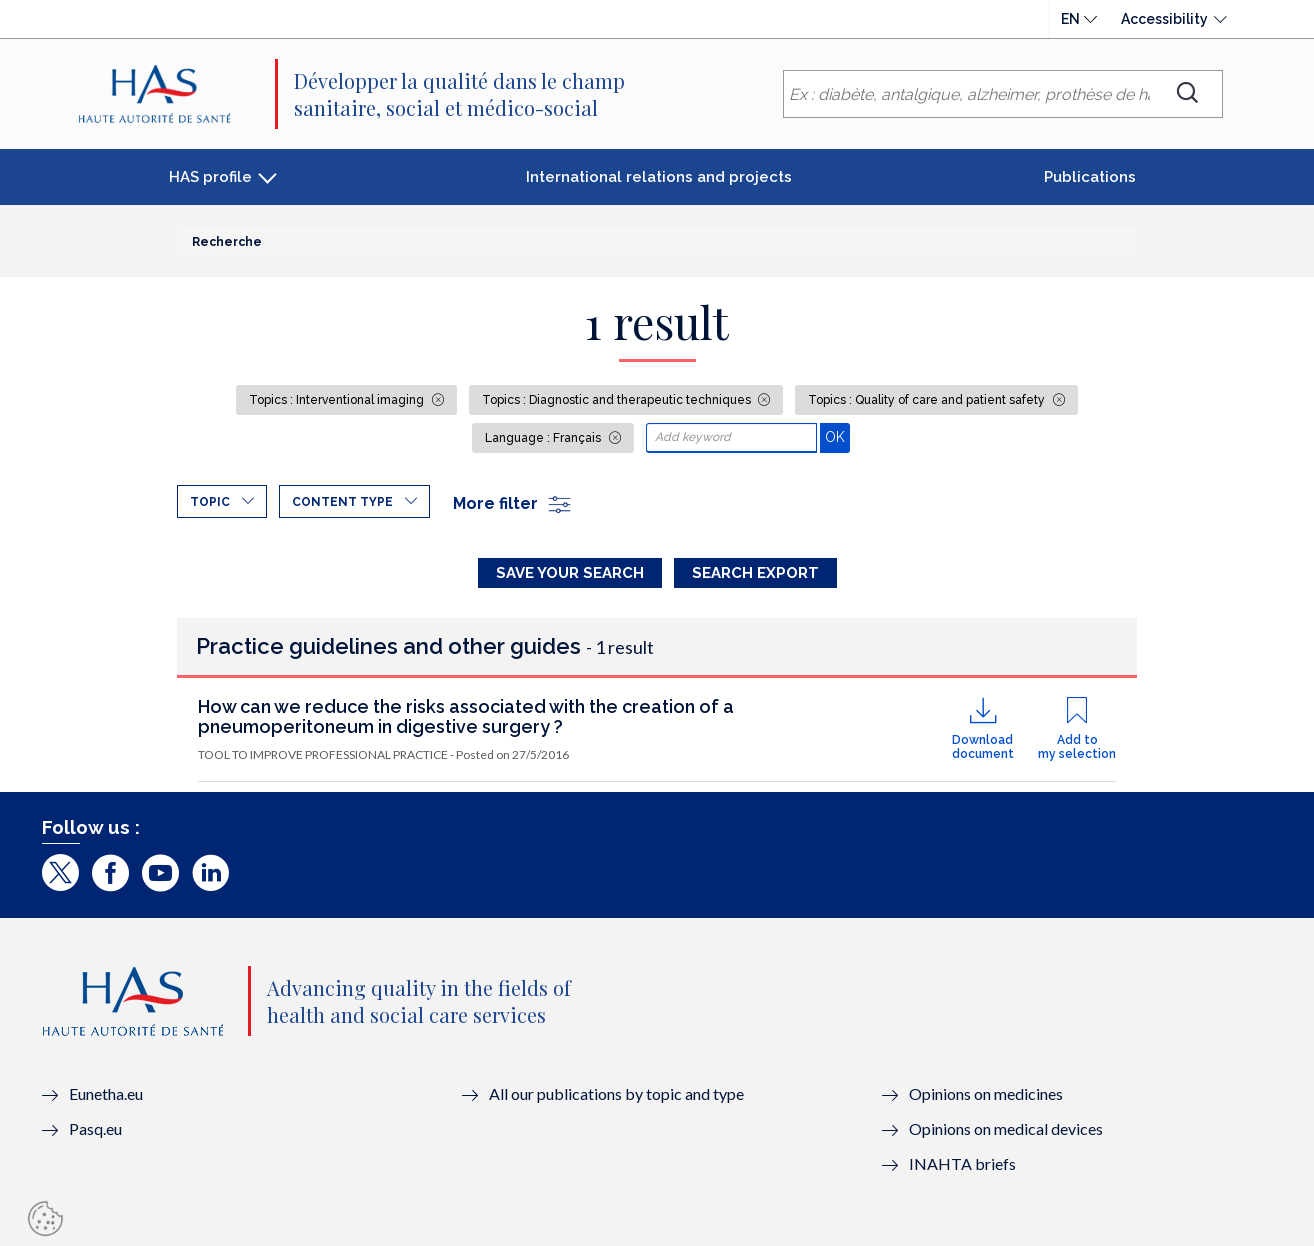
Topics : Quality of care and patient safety (928, 400)
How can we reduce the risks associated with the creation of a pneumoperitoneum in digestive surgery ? (466, 716)
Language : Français (544, 438)
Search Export (755, 573)
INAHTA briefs (962, 1163)
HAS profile (210, 177)
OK (837, 436)
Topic (210, 502)
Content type (342, 502)
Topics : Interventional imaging (338, 400)
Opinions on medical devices (1006, 1128)
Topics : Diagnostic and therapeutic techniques (618, 400)
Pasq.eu (95, 1128)
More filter (513, 503)
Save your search (570, 573)
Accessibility (1164, 19)
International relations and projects (659, 177)
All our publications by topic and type (616, 1093)
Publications (1090, 177)
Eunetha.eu (106, 1093)
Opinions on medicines (986, 1093)
